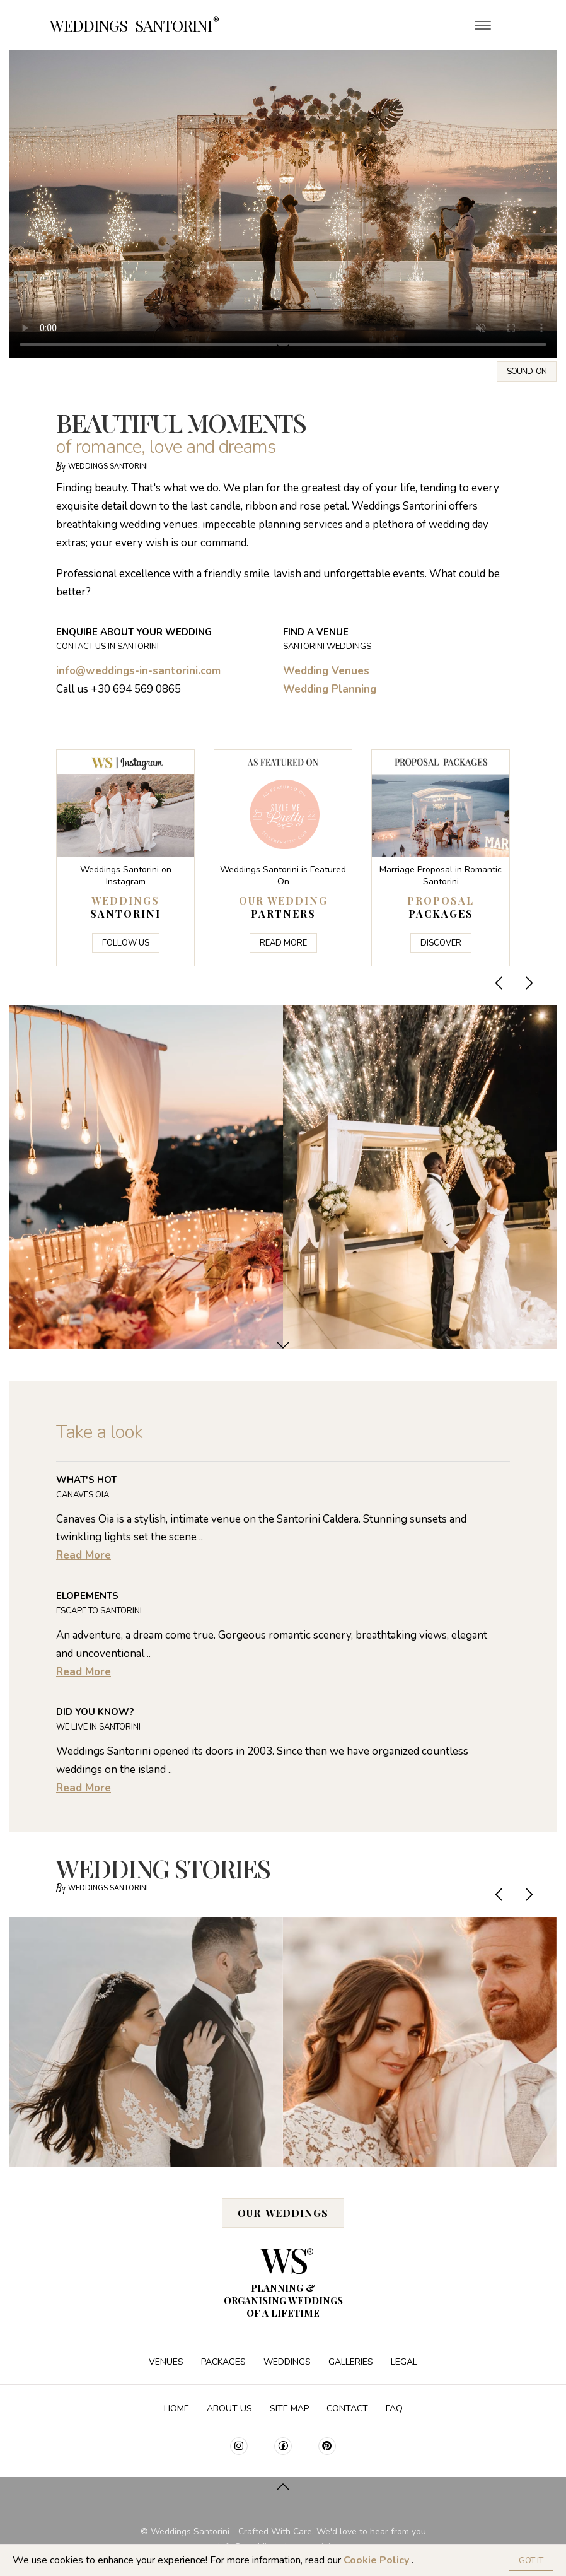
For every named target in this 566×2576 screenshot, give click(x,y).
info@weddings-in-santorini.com (138, 671)
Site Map (290, 2409)
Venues (167, 2362)
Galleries (352, 2362)
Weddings (288, 2362)
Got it (531, 2561)
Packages (224, 2362)
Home (178, 2409)
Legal (404, 2362)
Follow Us (125, 943)
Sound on (526, 371)
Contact (348, 2409)
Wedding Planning (329, 689)
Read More (283, 943)
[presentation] (500, 982)
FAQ (394, 2409)
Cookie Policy (378, 2560)
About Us (231, 2409)
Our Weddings (283, 2213)
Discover (440, 943)
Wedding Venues (326, 671)
